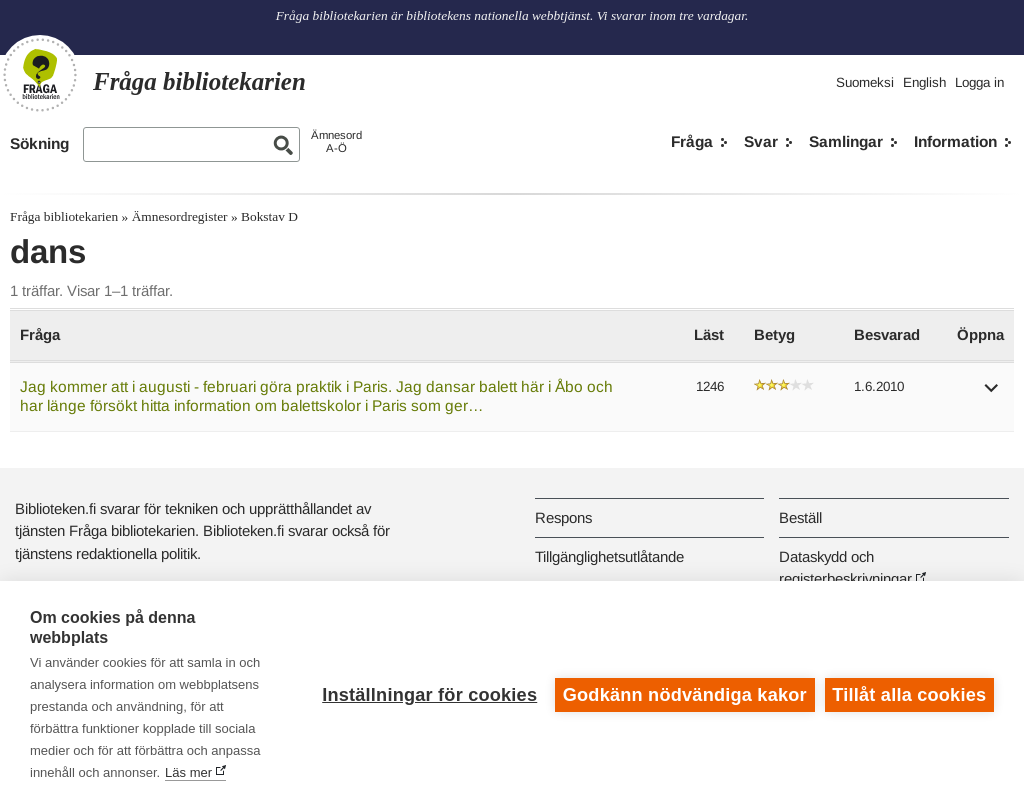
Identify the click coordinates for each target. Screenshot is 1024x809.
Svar (761, 141)
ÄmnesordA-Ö (336, 141)
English (924, 82)
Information (955, 141)
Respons (563, 517)
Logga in (979, 82)
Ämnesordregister (180, 216)
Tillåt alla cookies (909, 695)
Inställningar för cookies (429, 695)
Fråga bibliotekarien (64, 216)
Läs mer (188, 772)
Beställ (800, 517)
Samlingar (846, 141)
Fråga (692, 141)
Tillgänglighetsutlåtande (609, 556)
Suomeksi (865, 82)
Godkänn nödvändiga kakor (685, 695)
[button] (992, 394)
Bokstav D (269, 216)
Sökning (39, 143)
